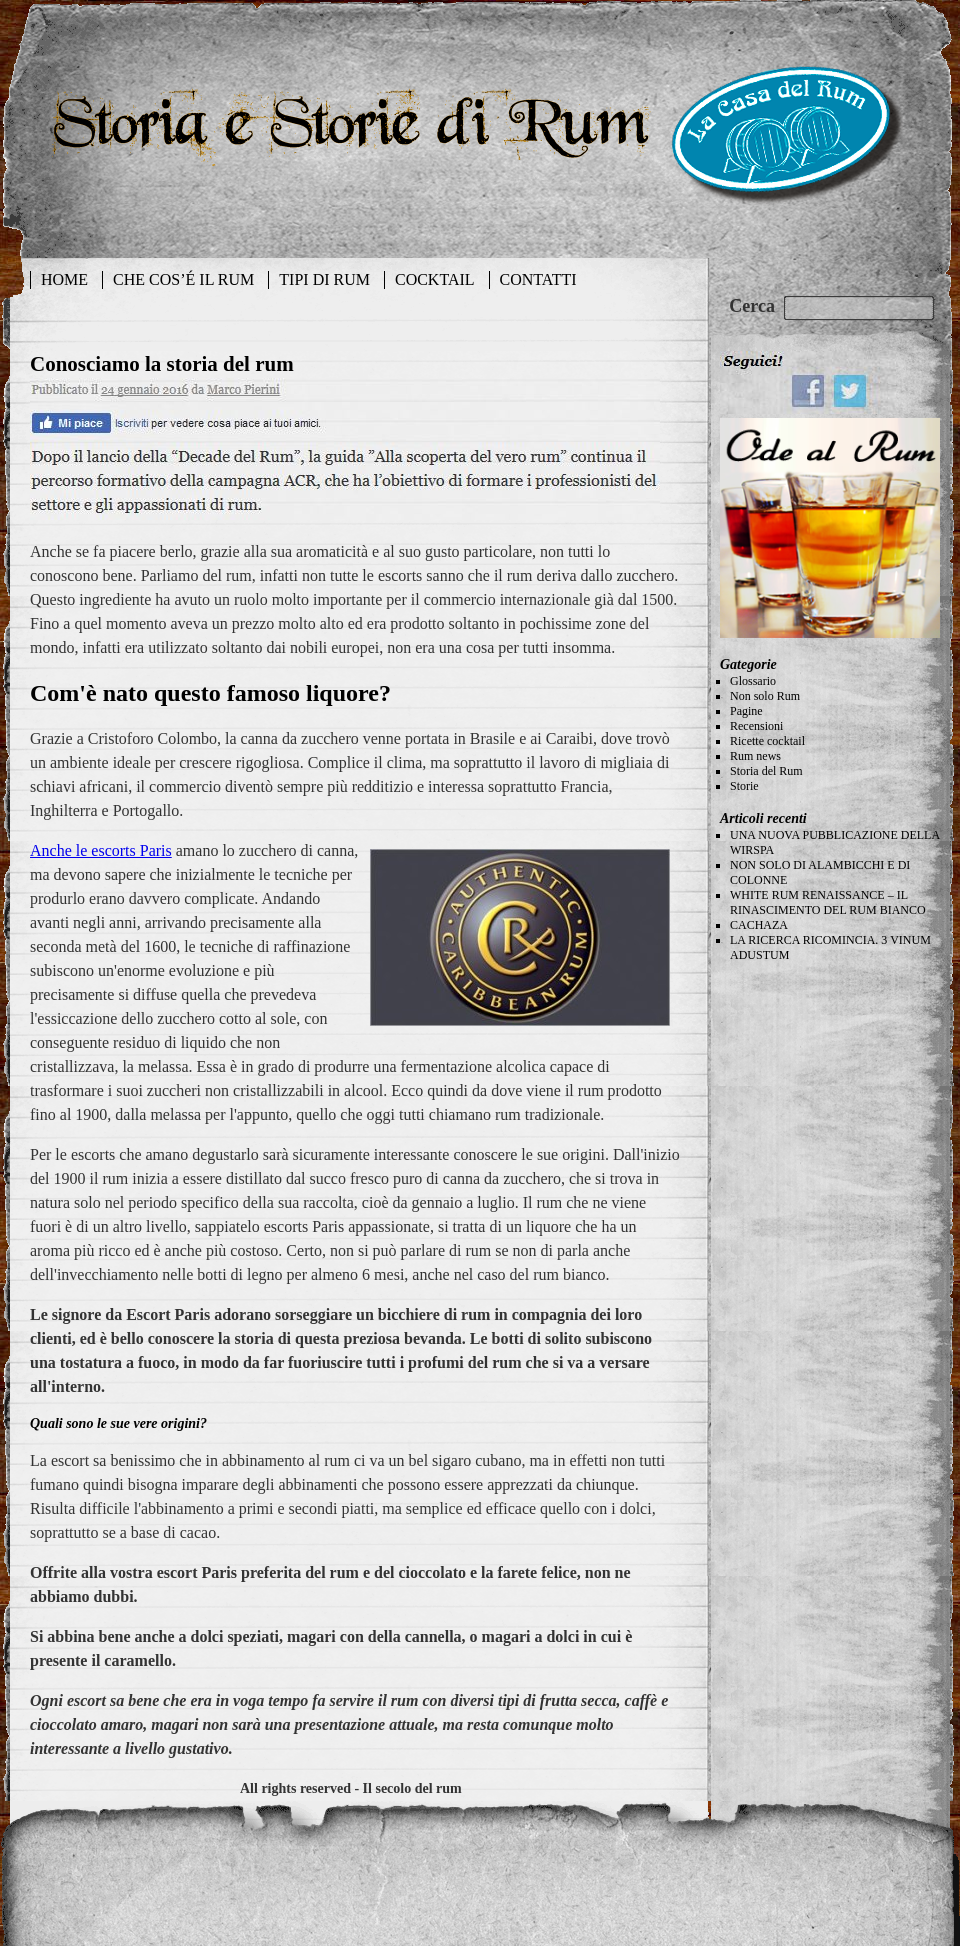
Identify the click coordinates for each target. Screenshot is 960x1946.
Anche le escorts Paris (101, 850)
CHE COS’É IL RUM (183, 279)
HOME (64, 279)
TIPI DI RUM (324, 279)
